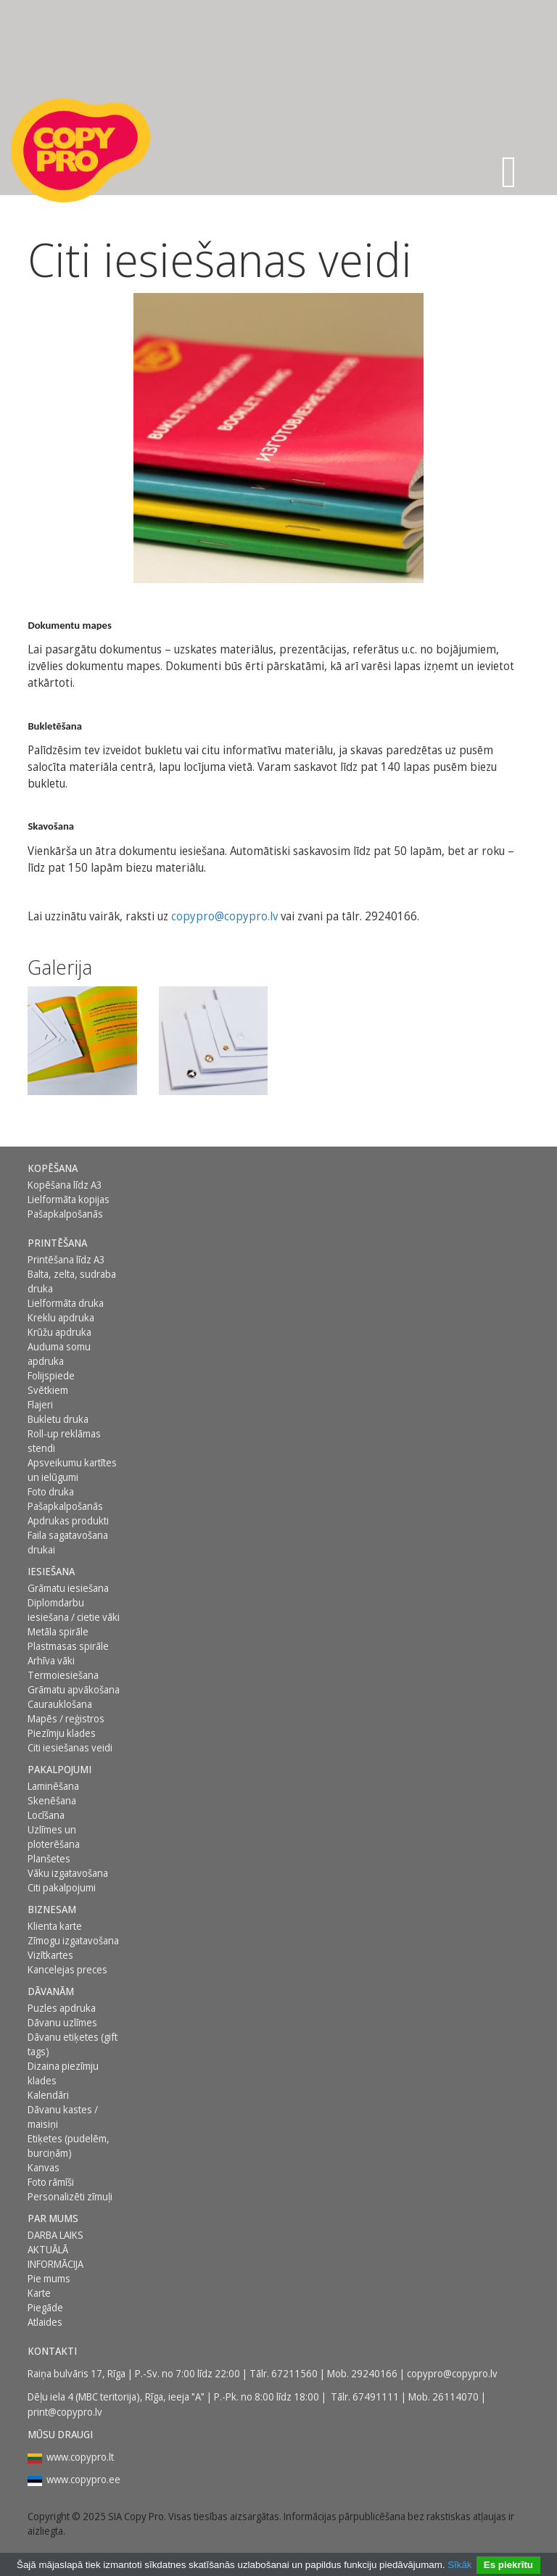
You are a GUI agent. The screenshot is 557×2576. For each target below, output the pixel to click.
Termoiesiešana (63, 1675)
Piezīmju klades (62, 1733)
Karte (39, 2293)
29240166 (374, 2373)
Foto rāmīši (51, 2182)
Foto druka (51, 1491)
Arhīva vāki (51, 1660)
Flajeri (40, 1404)
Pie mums (49, 2278)
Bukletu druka (58, 1419)
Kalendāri (48, 2095)
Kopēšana (53, 1168)
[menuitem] (76, 1168)
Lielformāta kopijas (69, 1199)
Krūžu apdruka (59, 1332)
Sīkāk (459, 2564)
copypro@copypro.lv (224, 916)
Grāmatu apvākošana (74, 1689)
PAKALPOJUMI (59, 1769)
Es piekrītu (508, 2564)
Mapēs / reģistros (66, 1718)
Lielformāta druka (66, 1303)
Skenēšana (52, 1800)
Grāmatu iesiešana (68, 1588)
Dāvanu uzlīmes (62, 2022)
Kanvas (43, 2167)
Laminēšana (53, 1786)
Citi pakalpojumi (62, 1887)
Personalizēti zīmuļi (70, 2196)
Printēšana (57, 1243)
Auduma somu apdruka (59, 1353)
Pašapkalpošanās (65, 1214)
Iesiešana (51, 1571)
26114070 (455, 2396)
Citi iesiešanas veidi (70, 1747)
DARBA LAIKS (55, 2235)
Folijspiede (51, 1375)
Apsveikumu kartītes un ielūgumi (72, 1470)
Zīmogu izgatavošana (73, 1940)
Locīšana (46, 1815)
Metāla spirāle (58, 1631)
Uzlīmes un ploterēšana (54, 1836)
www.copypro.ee (83, 2479)
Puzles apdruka (62, 2008)
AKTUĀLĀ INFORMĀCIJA (55, 2256)
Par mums (53, 2218)
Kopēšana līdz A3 (65, 1185)
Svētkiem (48, 1390)
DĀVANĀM (51, 1991)
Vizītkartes (50, 1955)
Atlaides (45, 2322)
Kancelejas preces (67, 1969)
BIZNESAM (52, 1909)
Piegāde (45, 2307)
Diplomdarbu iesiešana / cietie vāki (74, 1609)
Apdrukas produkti (68, 1520)
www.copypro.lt (80, 2457)
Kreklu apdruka (61, 1317)
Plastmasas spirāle (68, 1646)
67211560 (294, 2373)
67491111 (375, 2396)
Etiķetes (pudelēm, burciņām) (69, 2145)
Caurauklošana (60, 1704)
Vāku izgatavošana (68, 1873)
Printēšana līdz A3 (66, 1259)
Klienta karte (55, 1926)
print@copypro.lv (65, 2412)
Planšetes (49, 1858)
